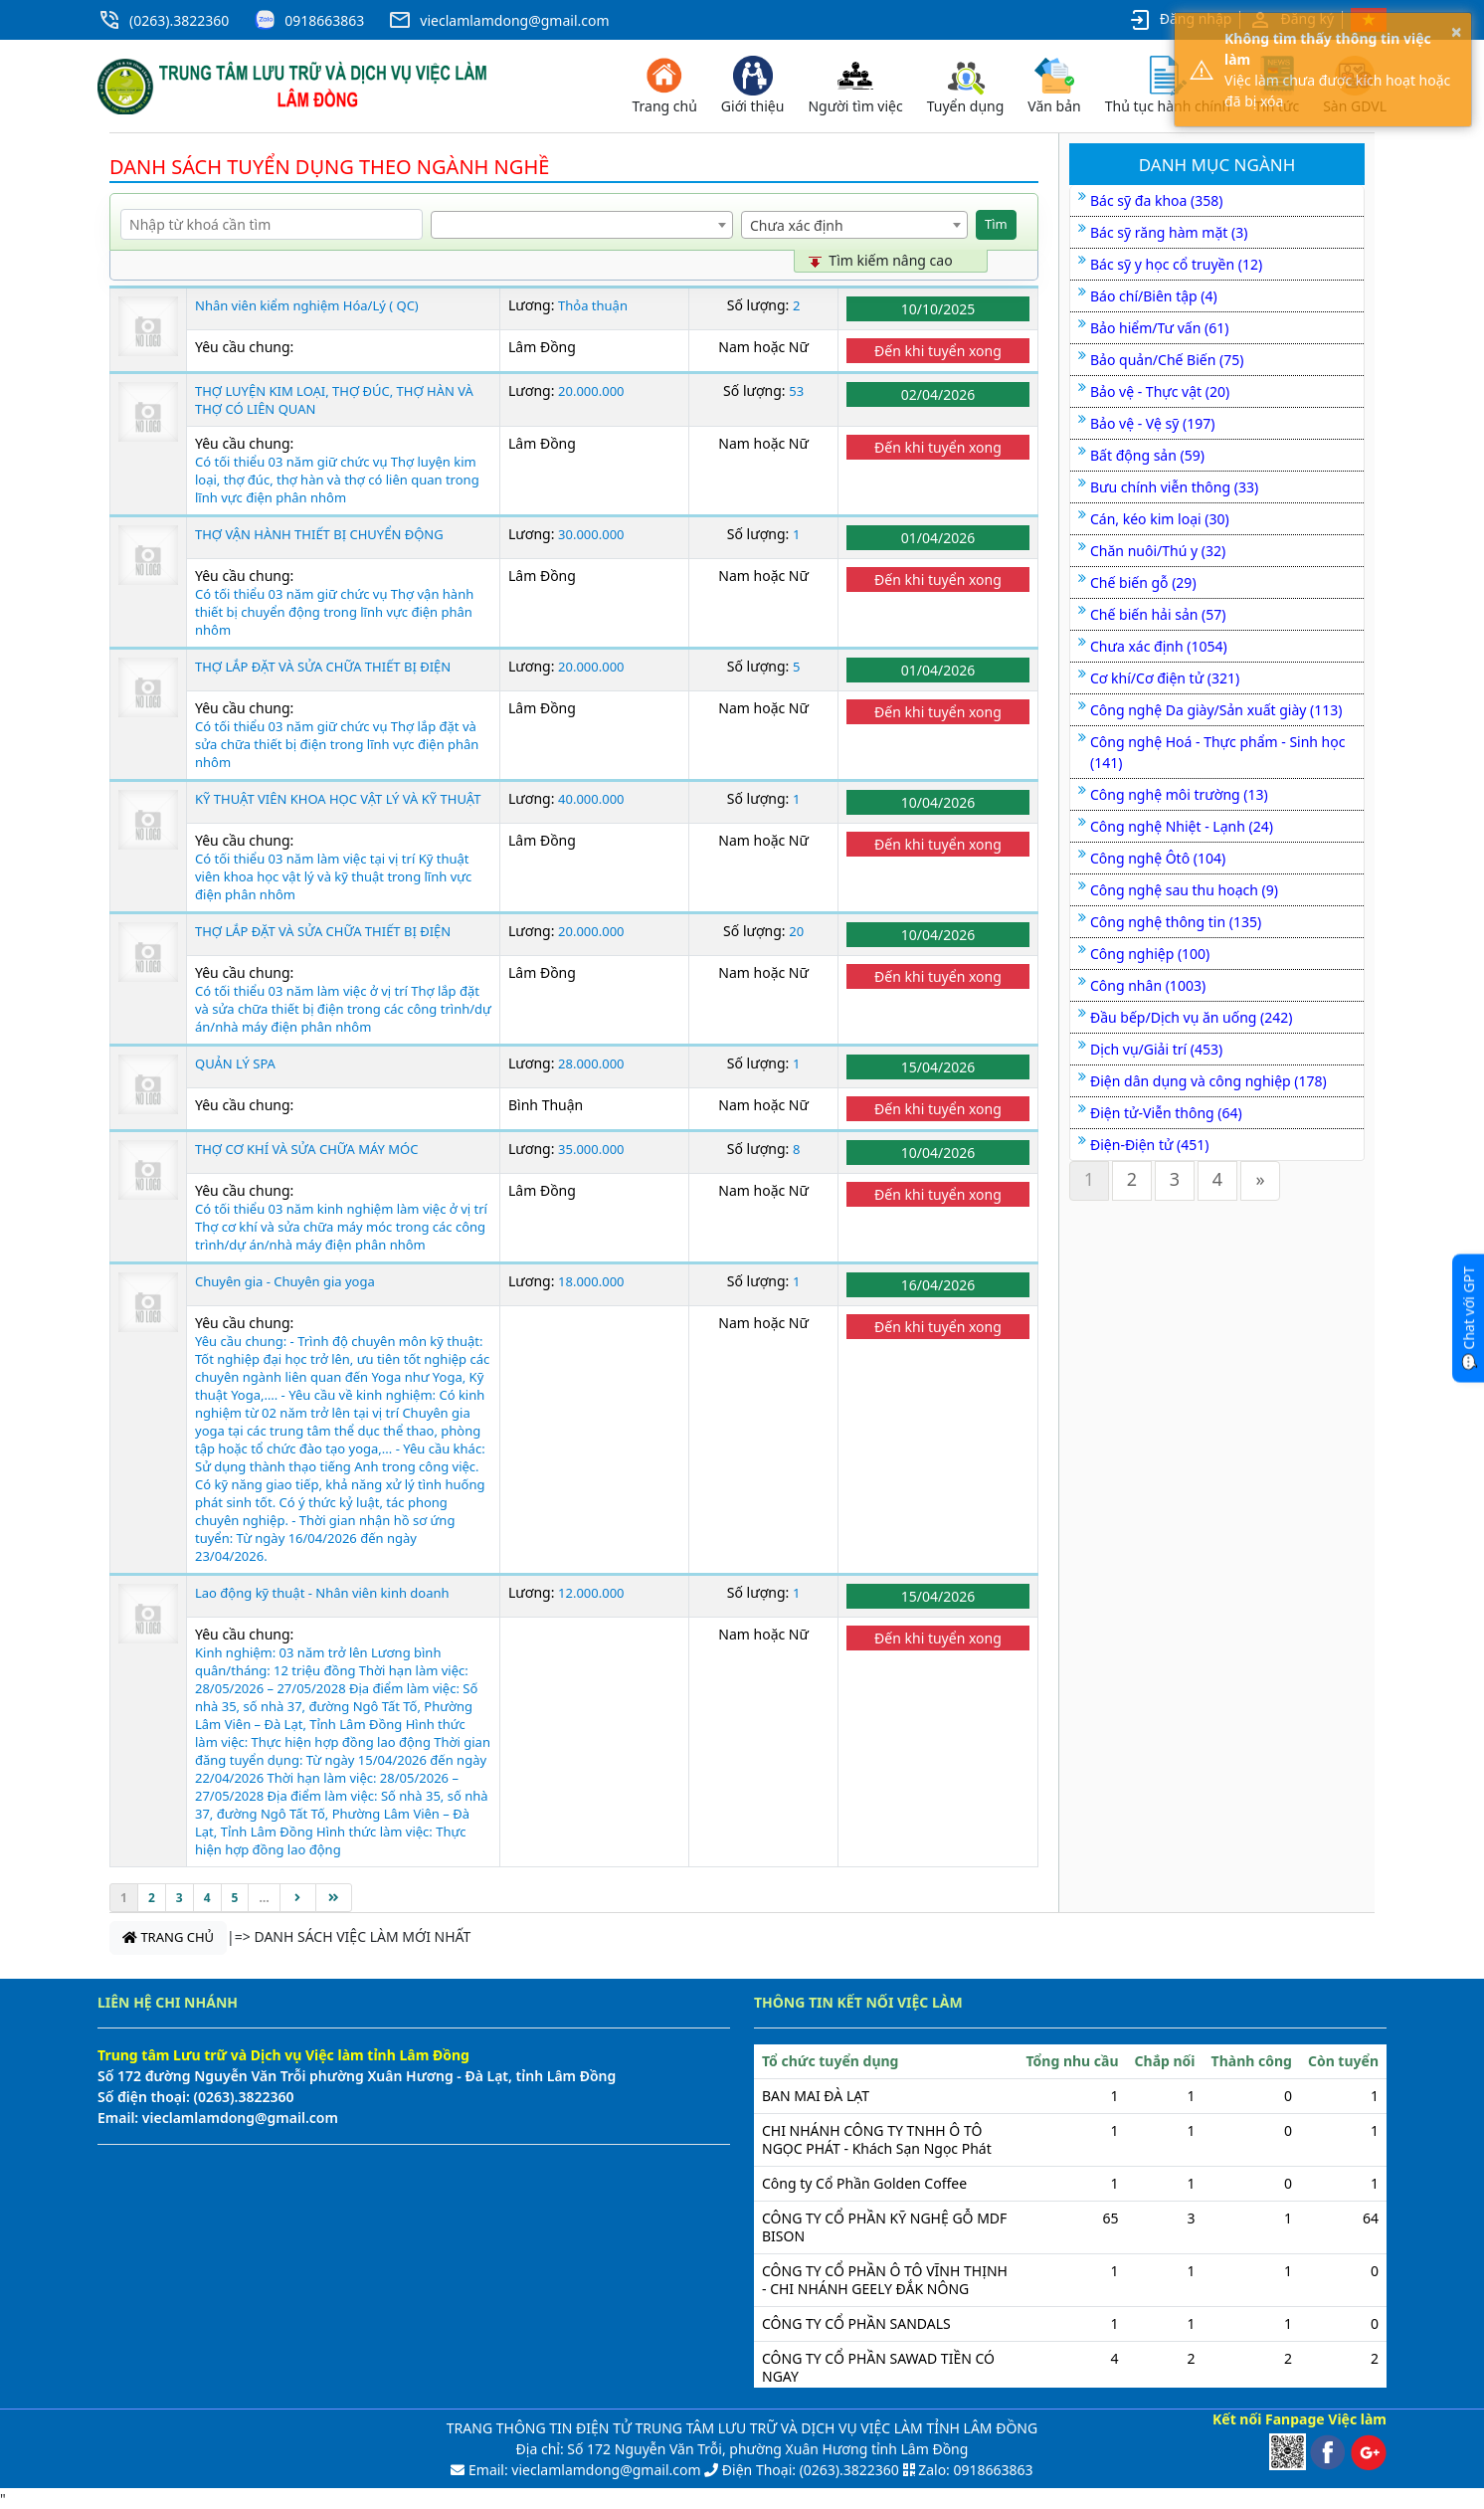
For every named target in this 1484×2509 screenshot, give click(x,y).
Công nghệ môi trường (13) (1179, 794)
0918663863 (324, 20)
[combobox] (582, 225)
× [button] (1456, 32)
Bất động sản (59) (1147, 455)
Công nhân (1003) (1148, 985)
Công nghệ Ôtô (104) (1157, 858)
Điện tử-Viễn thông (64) (1166, 1112)
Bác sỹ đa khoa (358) (1156, 200)
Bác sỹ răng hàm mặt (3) (1168, 232)
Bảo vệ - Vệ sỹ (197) (1152, 423)
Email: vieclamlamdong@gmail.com (582, 2469)
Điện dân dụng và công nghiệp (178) (1208, 1080)
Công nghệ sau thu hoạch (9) (1184, 889)
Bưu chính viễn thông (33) (1174, 487)
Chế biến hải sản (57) (1157, 614)
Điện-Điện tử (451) (1149, 1144)
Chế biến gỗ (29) (1143, 582)
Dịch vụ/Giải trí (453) (1156, 1049)
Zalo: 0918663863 (975, 2469)
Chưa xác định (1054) (1158, 646)
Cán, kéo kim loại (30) (1159, 518)
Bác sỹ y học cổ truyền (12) (1176, 264)
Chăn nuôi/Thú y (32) (1157, 550)
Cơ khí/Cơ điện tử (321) (1164, 678)
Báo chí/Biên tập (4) (1153, 296)
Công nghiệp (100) (1149, 953)
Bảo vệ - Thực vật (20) (1159, 391)
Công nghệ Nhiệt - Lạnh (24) (1181, 826)
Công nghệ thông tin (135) (1175, 921)
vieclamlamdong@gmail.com (514, 20)
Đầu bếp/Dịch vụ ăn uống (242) (1191, 1017)
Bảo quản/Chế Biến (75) (1166, 359)
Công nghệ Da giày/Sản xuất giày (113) (1216, 709)
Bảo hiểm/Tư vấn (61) (1159, 327)
